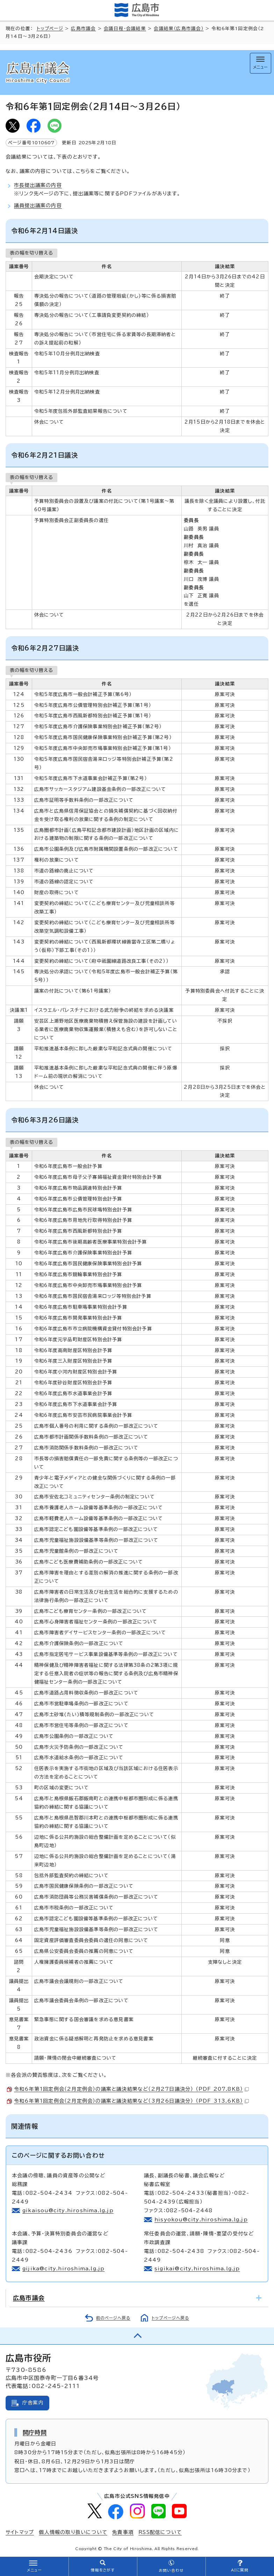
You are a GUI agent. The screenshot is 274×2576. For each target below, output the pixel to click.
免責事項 (123, 2532)
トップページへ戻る (170, 2318)
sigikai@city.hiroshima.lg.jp (197, 2268)
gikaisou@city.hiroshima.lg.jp (68, 2210)
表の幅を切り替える (31, 252)
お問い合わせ (171, 2570)
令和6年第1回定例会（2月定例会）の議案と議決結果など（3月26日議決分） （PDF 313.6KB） (131, 2100)
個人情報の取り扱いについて (73, 2532)
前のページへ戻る (113, 2318)
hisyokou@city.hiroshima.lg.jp (201, 2219)
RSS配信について (160, 2532)
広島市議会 (83, 28)
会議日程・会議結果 (125, 28)
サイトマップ (20, 2532)
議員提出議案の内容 (38, 205)
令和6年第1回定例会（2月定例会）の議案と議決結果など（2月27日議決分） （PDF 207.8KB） (131, 2089)
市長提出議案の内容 (38, 185)
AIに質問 (240, 2570)
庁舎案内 (33, 2402)
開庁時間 (35, 2432)
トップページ (50, 28)
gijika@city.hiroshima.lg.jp (63, 2268)
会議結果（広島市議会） (178, 28)
